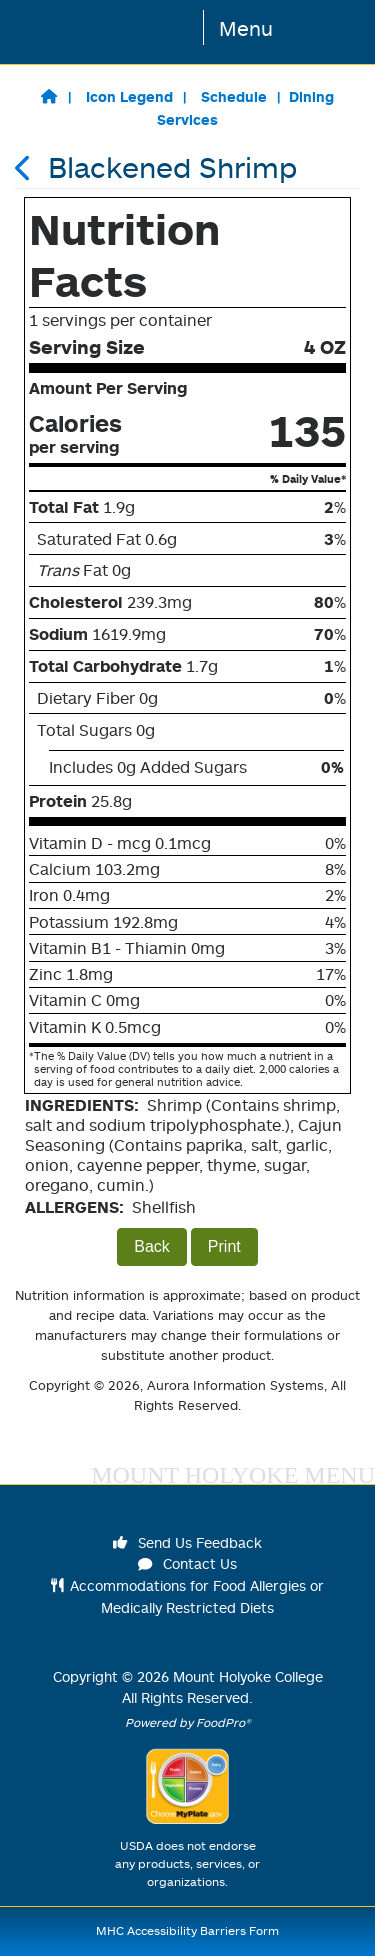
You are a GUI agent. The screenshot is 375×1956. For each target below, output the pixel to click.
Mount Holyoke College (248, 1676)
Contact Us (188, 1563)
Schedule (234, 96)
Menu (246, 28)
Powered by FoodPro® (188, 1722)
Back (152, 1246)
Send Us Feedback (188, 1542)
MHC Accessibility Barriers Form (187, 1930)
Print (224, 1246)
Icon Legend (129, 96)
